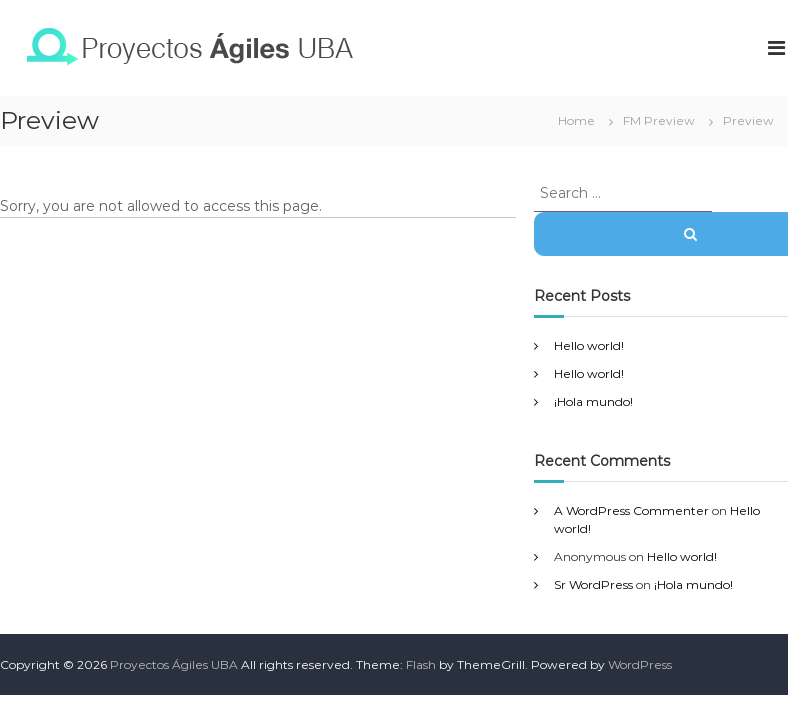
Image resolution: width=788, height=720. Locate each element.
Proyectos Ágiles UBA (174, 664)
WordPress (640, 664)
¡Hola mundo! (593, 401)
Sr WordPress (593, 584)
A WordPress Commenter (631, 510)
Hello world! (589, 345)
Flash (421, 664)
